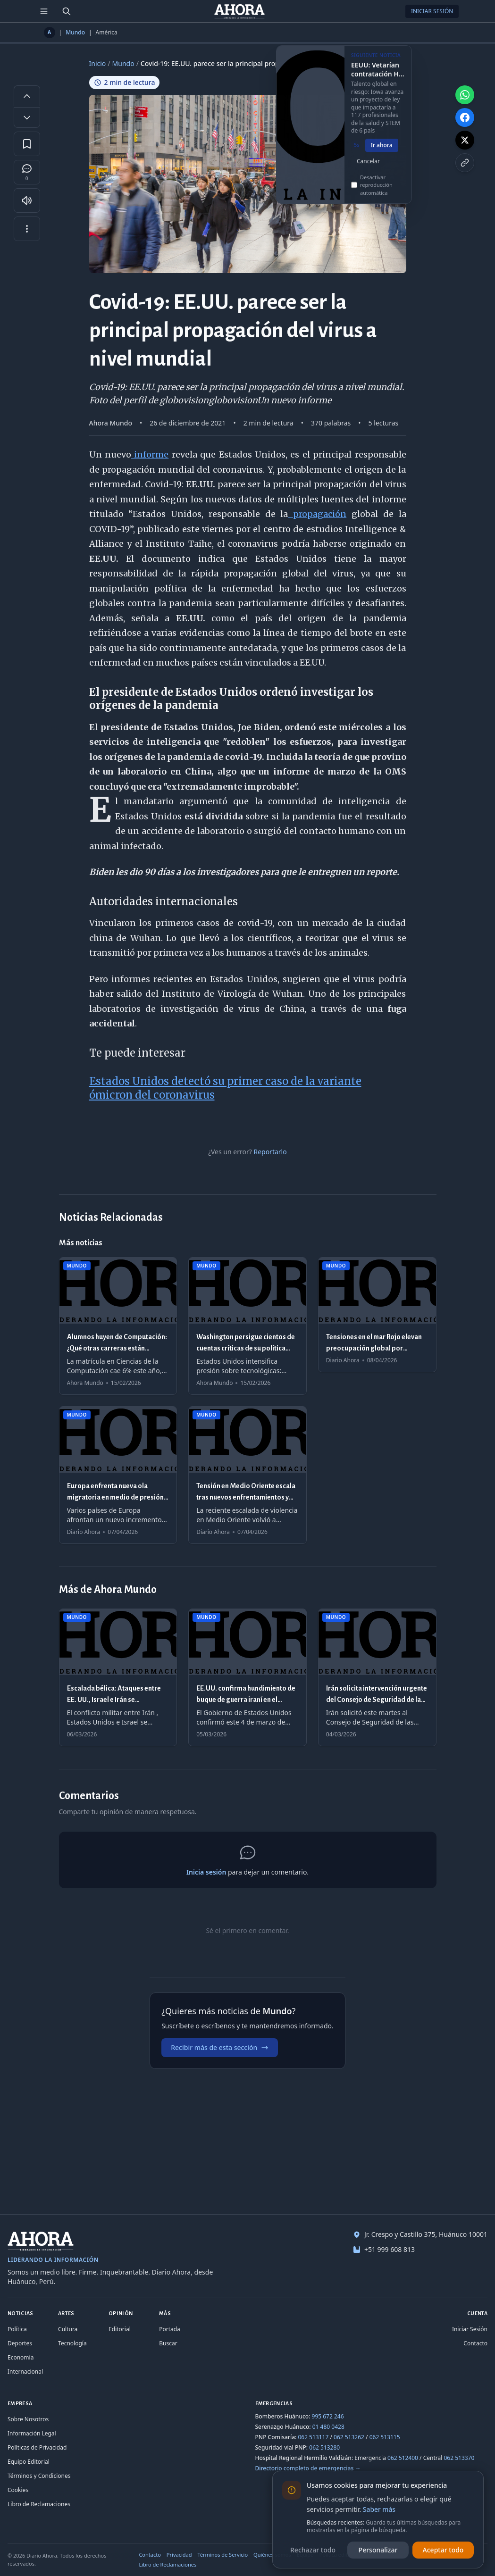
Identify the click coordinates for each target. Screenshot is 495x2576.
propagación (317, 514)
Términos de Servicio (222, 2554)
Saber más (379, 2509)
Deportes (20, 2343)
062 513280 (324, 2447)
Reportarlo (269, 1151)
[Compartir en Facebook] (464, 117)
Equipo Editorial (29, 2462)
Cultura (67, 2329)
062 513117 (313, 2437)
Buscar (168, 2343)
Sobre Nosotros (28, 2419)
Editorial (120, 2329)
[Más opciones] (27, 229)
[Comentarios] (27, 172)
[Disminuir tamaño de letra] (27, 117)
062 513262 (349, 2437)
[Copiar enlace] (464, 162)
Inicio (97, 63)
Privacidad (179, 2554)
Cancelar (368, 168)
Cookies (18, 2490)
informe (149, 454)
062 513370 (459, 2458)
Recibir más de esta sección (219, 2047)
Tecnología (72, 2343)
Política (17, 2329)
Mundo (75, 32)
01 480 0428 (328, 2427)
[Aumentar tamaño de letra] (27, 95)
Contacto (475, 2343)
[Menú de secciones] (43, 11)
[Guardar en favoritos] (27, 144)
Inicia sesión (206, 1871)
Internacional (25, 2372)
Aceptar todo (443, 2549)
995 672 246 (328, 2416)
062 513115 (384, 2437)
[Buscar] (66, 11)
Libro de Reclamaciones (39, 2504)
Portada (169, 2329)
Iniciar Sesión (432, 11)
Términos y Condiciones (39, 2476)
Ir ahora (382, 152)
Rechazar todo (313, 2549)
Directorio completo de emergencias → (308, 2468)
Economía (21, 2357)
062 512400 (402, 2458)
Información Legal (32, 2433)
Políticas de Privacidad (37, 2447)
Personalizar (378, 2549)
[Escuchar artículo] (27, 200)
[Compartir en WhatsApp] (464, 94)
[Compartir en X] (464, 140)
